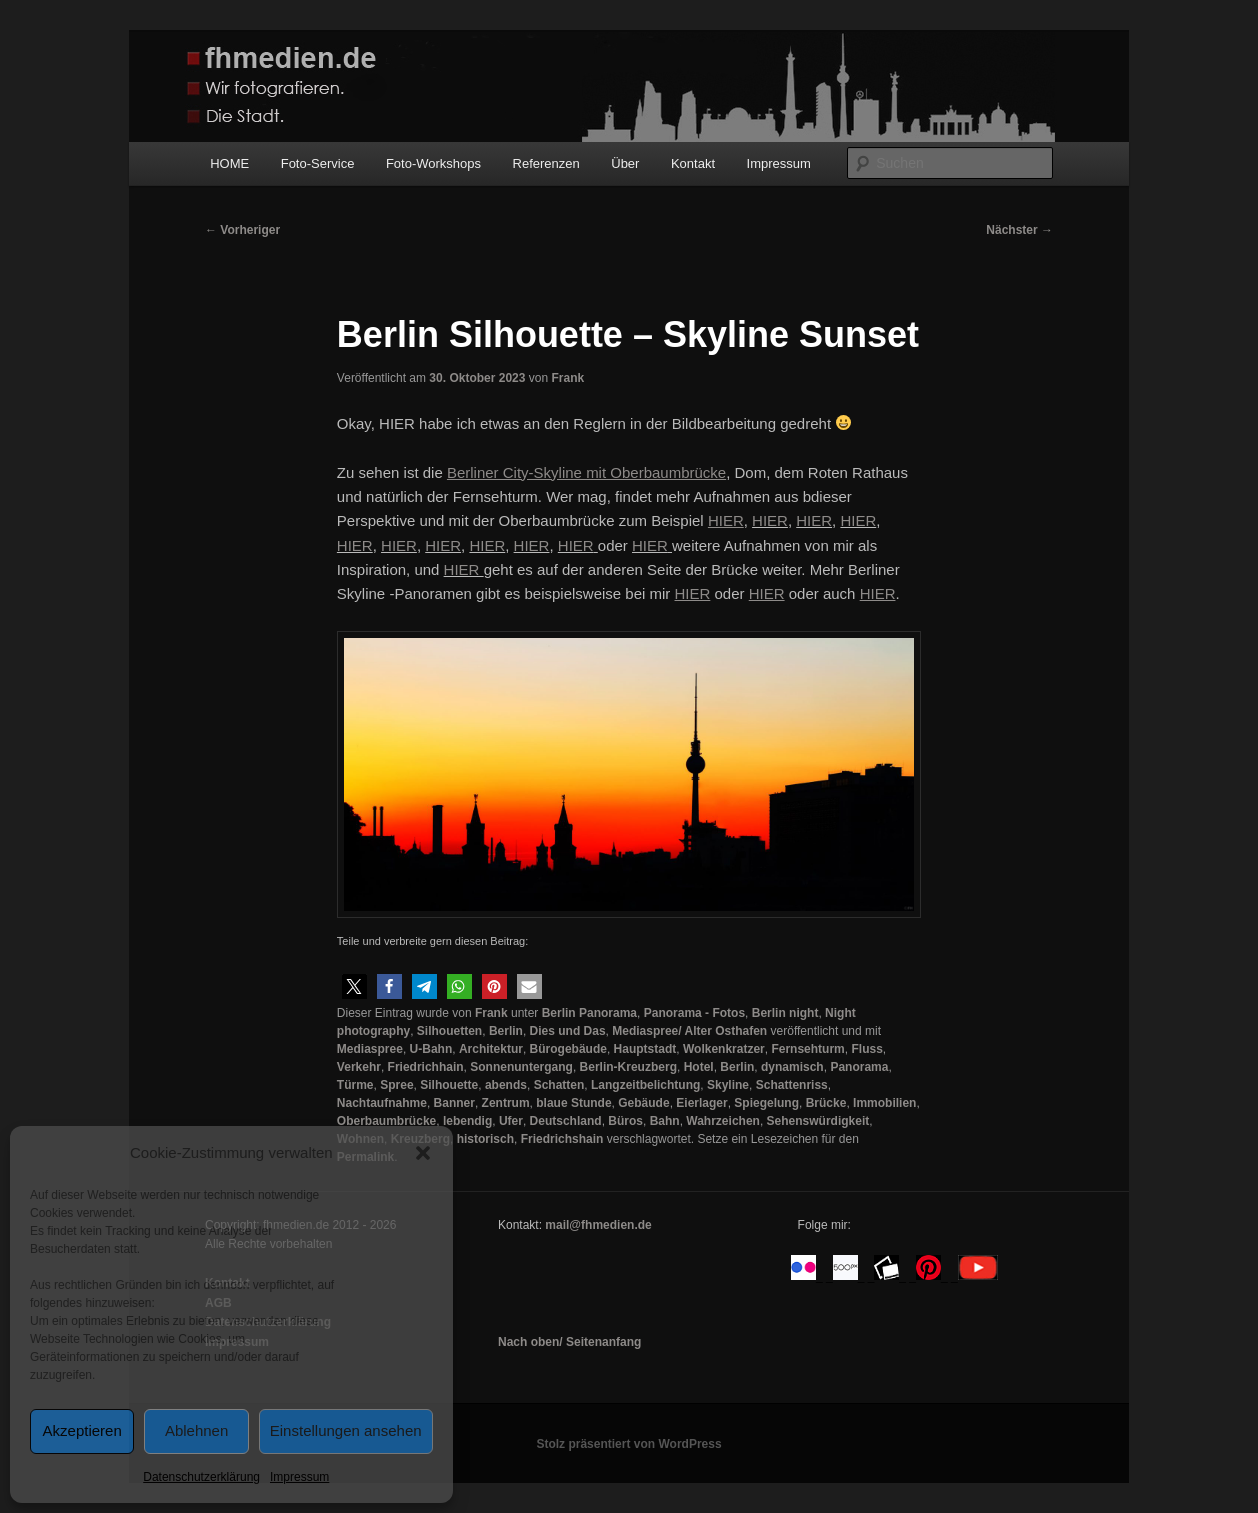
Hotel (699, 1067)
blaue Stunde (573, 1103)
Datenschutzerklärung (201, 1477)
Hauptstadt (645, 1049)
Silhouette (449, 1085)
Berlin (506, 1031)
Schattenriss (792, 1085)
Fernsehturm (807, 1049)
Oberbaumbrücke (386, 1121)
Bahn (665, 1121)
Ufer (511, 1121)
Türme (355, 1085)
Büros (625, 1121)
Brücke (826, 1103)
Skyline (728, 1085)
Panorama (859, 1067)
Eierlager (701, 1103)
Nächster (1019, 230)
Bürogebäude (568, 1049)
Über (625, 163)
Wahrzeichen (723, 1121)
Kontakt (693, 163)
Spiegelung (766, 1103)
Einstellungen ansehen (346, 1430)
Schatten (559, 1085)
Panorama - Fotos (694, 1013)
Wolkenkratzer (724, 1049)
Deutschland (566, 1121)
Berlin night (785, 1013)
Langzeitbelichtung (645, 1085)
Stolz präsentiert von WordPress (628, 1444)
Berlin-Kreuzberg (628, 1067)
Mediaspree (370, 1049)
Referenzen (546, 163)
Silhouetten (449, 1031)
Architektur (491, 1049)
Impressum (299, 1477)
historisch (485, 1139)
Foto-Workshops (433, 163)
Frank (567, 378)
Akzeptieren (82, 1430)
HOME (229, 163)
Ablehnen (196, 1430)
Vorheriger (242, 230)
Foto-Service (318, 163)
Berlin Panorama (589, 1013)
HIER (770, 520)
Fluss (866, 1049)
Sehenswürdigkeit (818, 1121)
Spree (396, 1085)
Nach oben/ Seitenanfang (569, 1342)
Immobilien (884, 1103)
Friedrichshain (562, 1139)
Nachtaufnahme (382, 1103)
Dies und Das (568, 1031)
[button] (423, 1153)
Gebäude (643, 1103)
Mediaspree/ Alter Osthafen (689, 1031)
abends (506, 1085)
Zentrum (506, 1103)
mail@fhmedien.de (598, 1225)
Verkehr (359, 1067)
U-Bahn (431, 1049)
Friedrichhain (426, 1067)
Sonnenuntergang (521, 1067)
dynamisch (792, 1067)
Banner (454, 1103)
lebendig (467, 1121)
